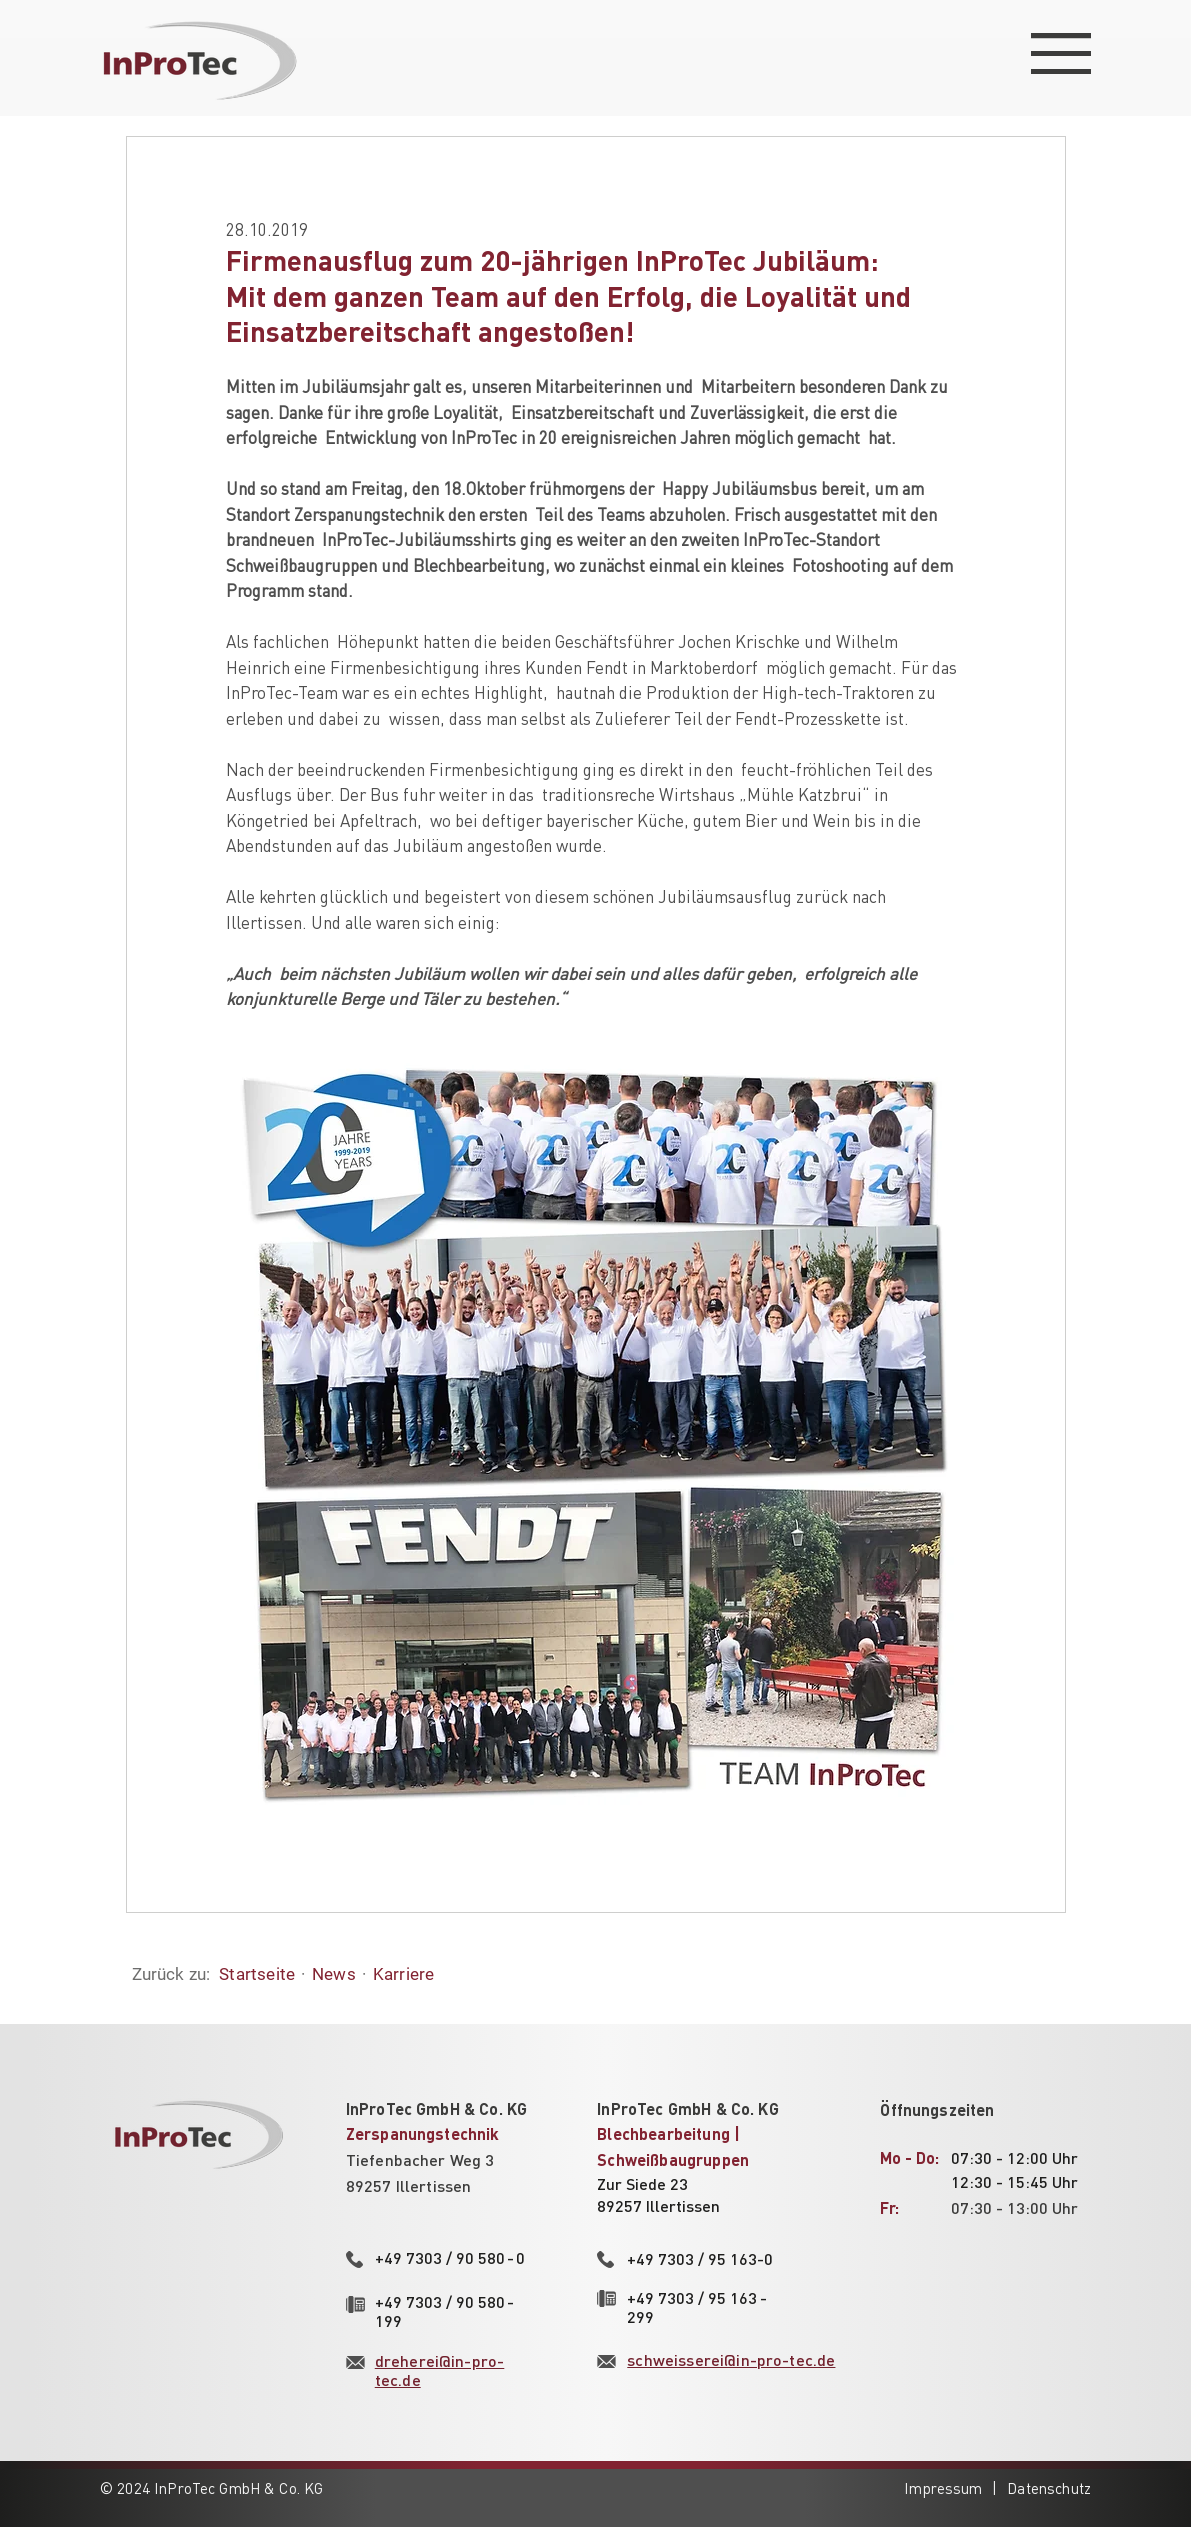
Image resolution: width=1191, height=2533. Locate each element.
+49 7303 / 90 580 (450, 2257)
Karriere (403, 1974)
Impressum (943, 2488)
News (334, 1974)
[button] (1061, 53)
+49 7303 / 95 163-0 (700, 2258)
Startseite (257, 1974)
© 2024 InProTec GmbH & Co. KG (211, 2488)
